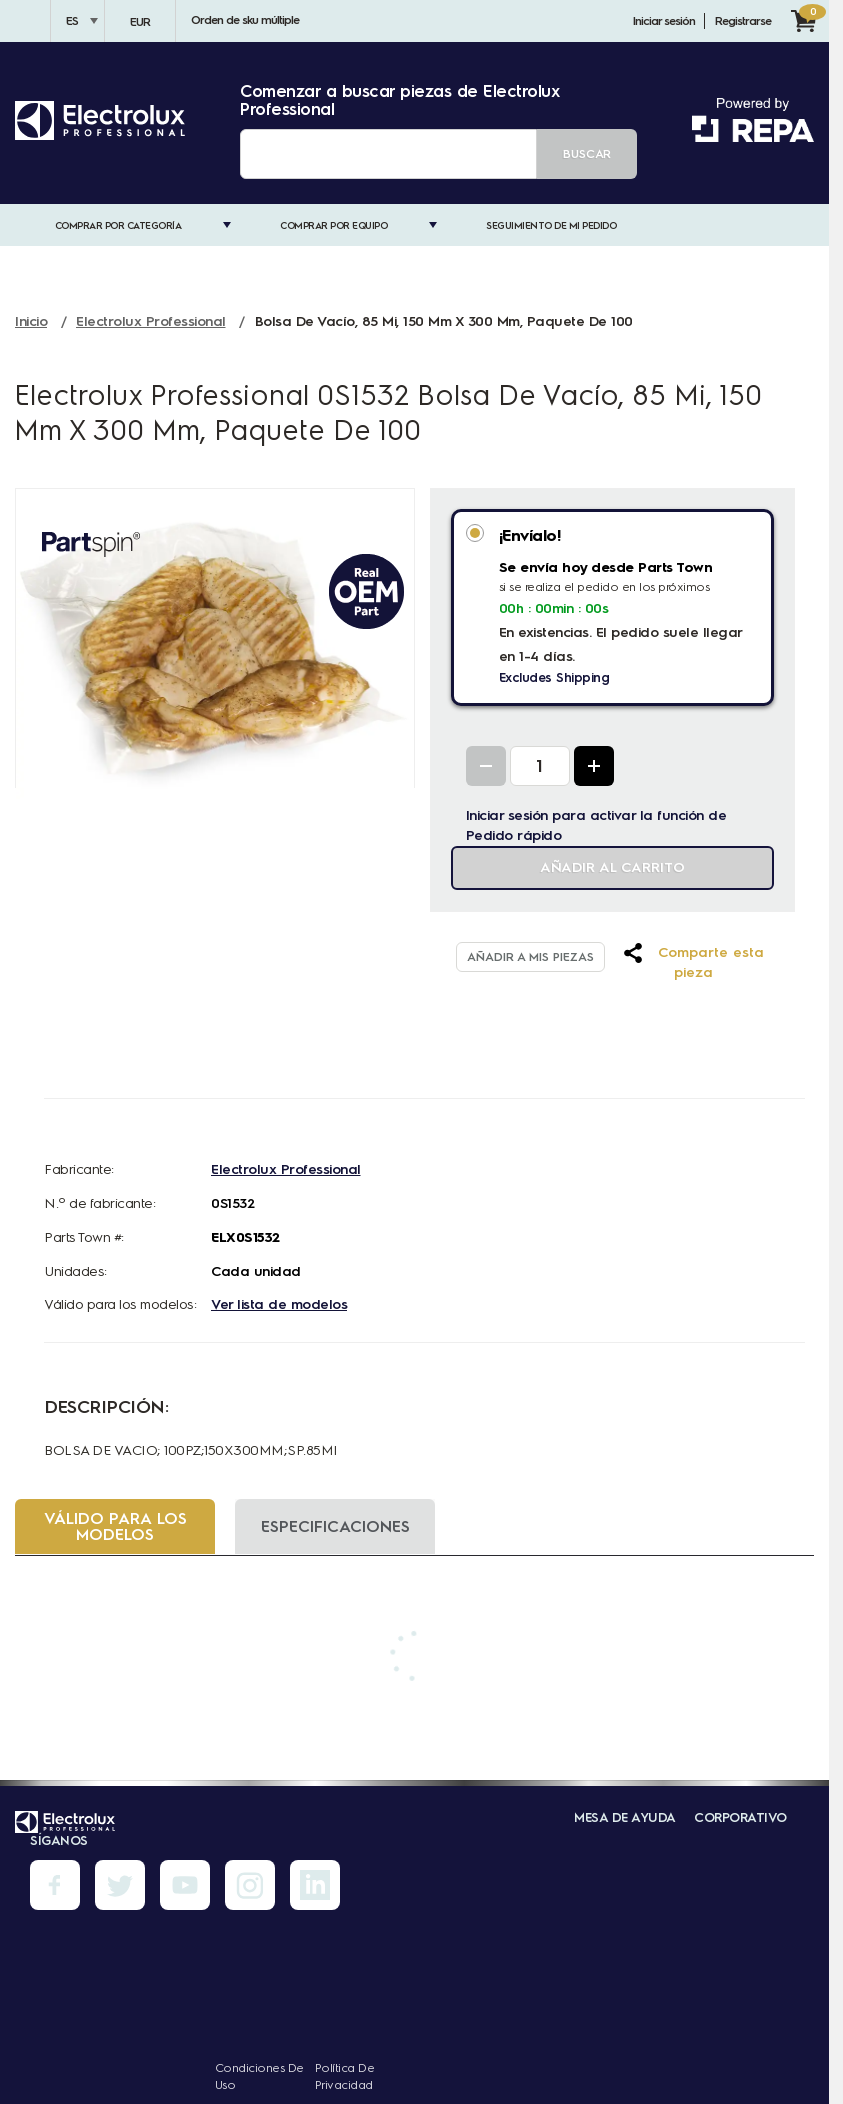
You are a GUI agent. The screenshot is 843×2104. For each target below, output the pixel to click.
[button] (693, 963)
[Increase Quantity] (594, 766)
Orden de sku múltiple (245, 20)
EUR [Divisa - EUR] (140, 22)
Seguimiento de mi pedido (551, 225)
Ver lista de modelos (279, 1304)
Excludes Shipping (554, 677)
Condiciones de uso (259, 2076)
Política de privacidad (345, 2076)
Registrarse (743, 21)
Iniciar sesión (664, 21)
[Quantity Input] (540, 766)
